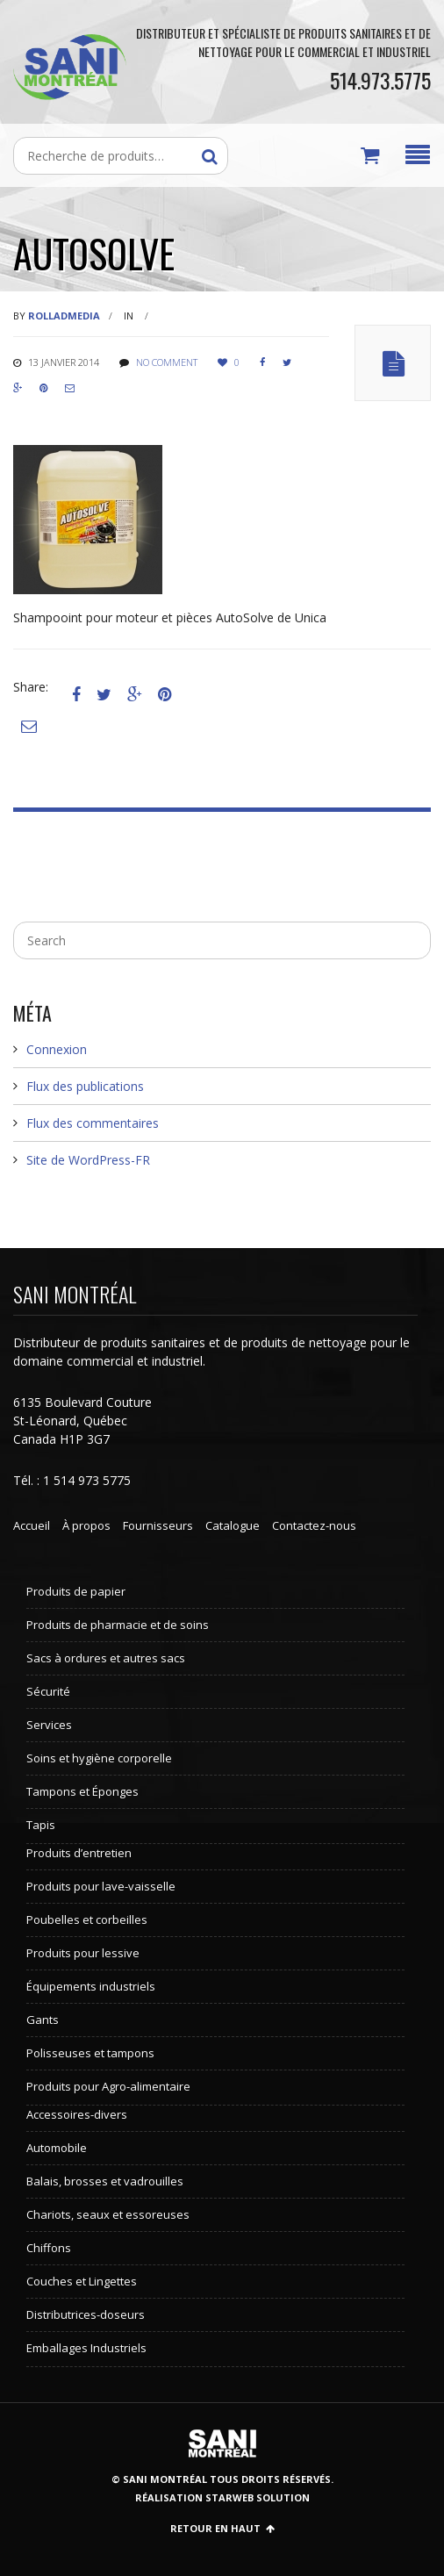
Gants (42, 2019)
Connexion (56, 1049)
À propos (86, 1525)
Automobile (56, 2148)
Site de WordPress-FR (88, 1160)
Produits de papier (75, 1591)
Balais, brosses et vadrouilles (104, 2181)
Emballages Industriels (86, 2348)
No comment (166, 362)
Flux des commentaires (92, 1123)
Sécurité (48, 1691)
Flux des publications (85, 1086)
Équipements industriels (90, 1986)
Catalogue (232, 1525)
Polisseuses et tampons (90, 2053)
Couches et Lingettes (81, 2281)
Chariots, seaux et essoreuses (108, 2214)
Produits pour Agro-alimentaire (108, 2086)
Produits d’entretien (79, 1853)
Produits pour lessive (83, 1953)
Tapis (40, 1825)
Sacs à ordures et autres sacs (105, 1658)
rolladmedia (64, 315)
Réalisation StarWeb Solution (222, 2497)
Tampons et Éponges (82, 1791)
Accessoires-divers (76, 2114)
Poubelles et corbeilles (86, 1919)
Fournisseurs (158, 1525)
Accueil (31, 1525)
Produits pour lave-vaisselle (100, 1886)
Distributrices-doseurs (85, 2314)
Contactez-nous (314, 1525)
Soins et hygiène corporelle (99, 1758)
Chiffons (48, 2248)
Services (49, 1725)
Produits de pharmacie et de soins (117, 1624)
